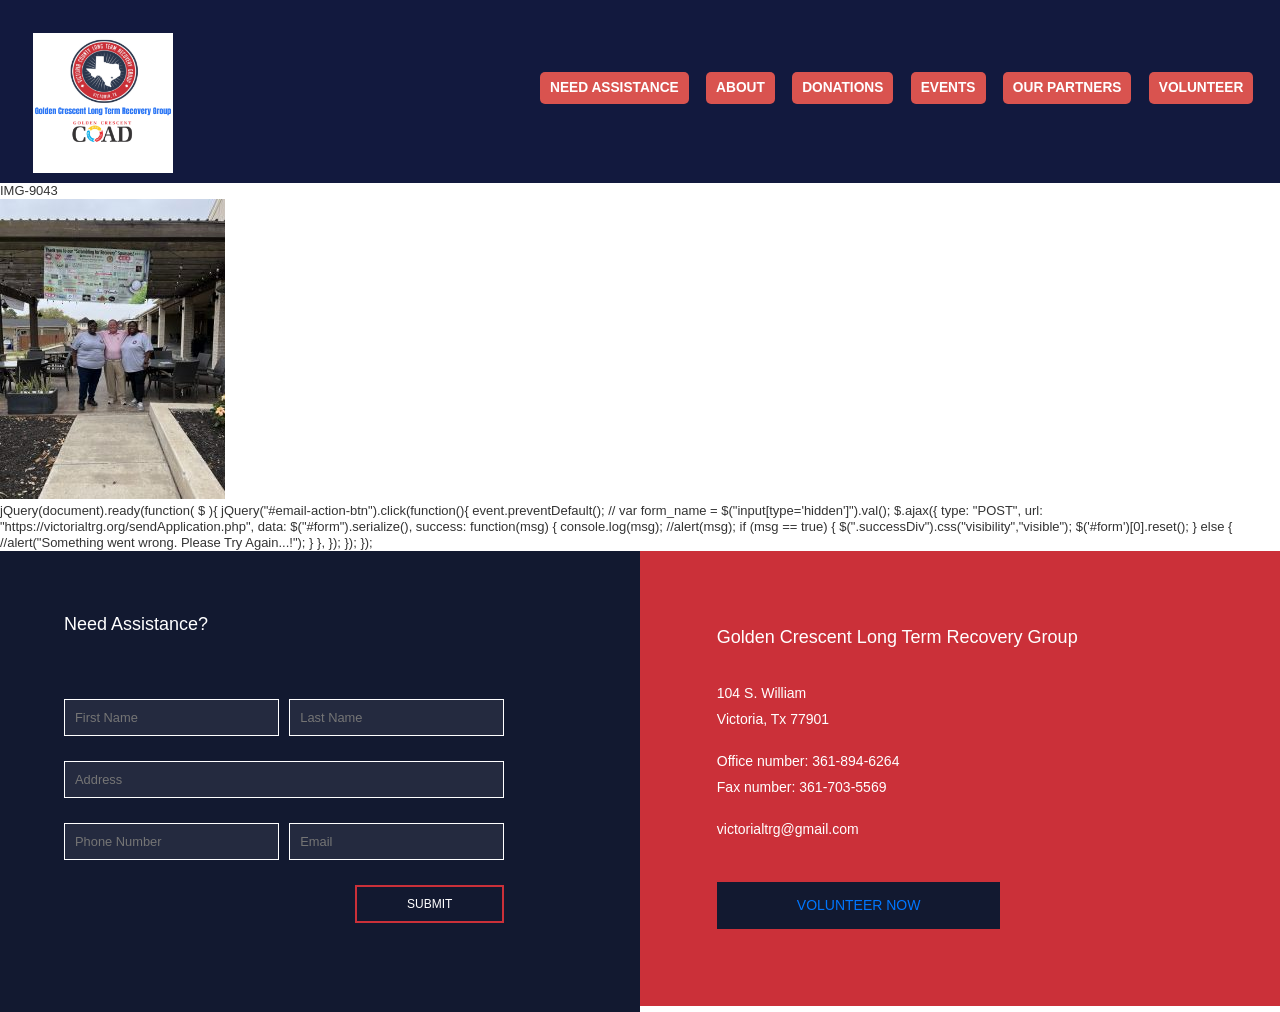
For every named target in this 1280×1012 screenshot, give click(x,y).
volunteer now (859, 905)
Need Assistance (614, 87)
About (740, 87)
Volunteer (1201, 87)
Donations (842, 87)
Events (948, 87)
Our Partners (1067, 87)
